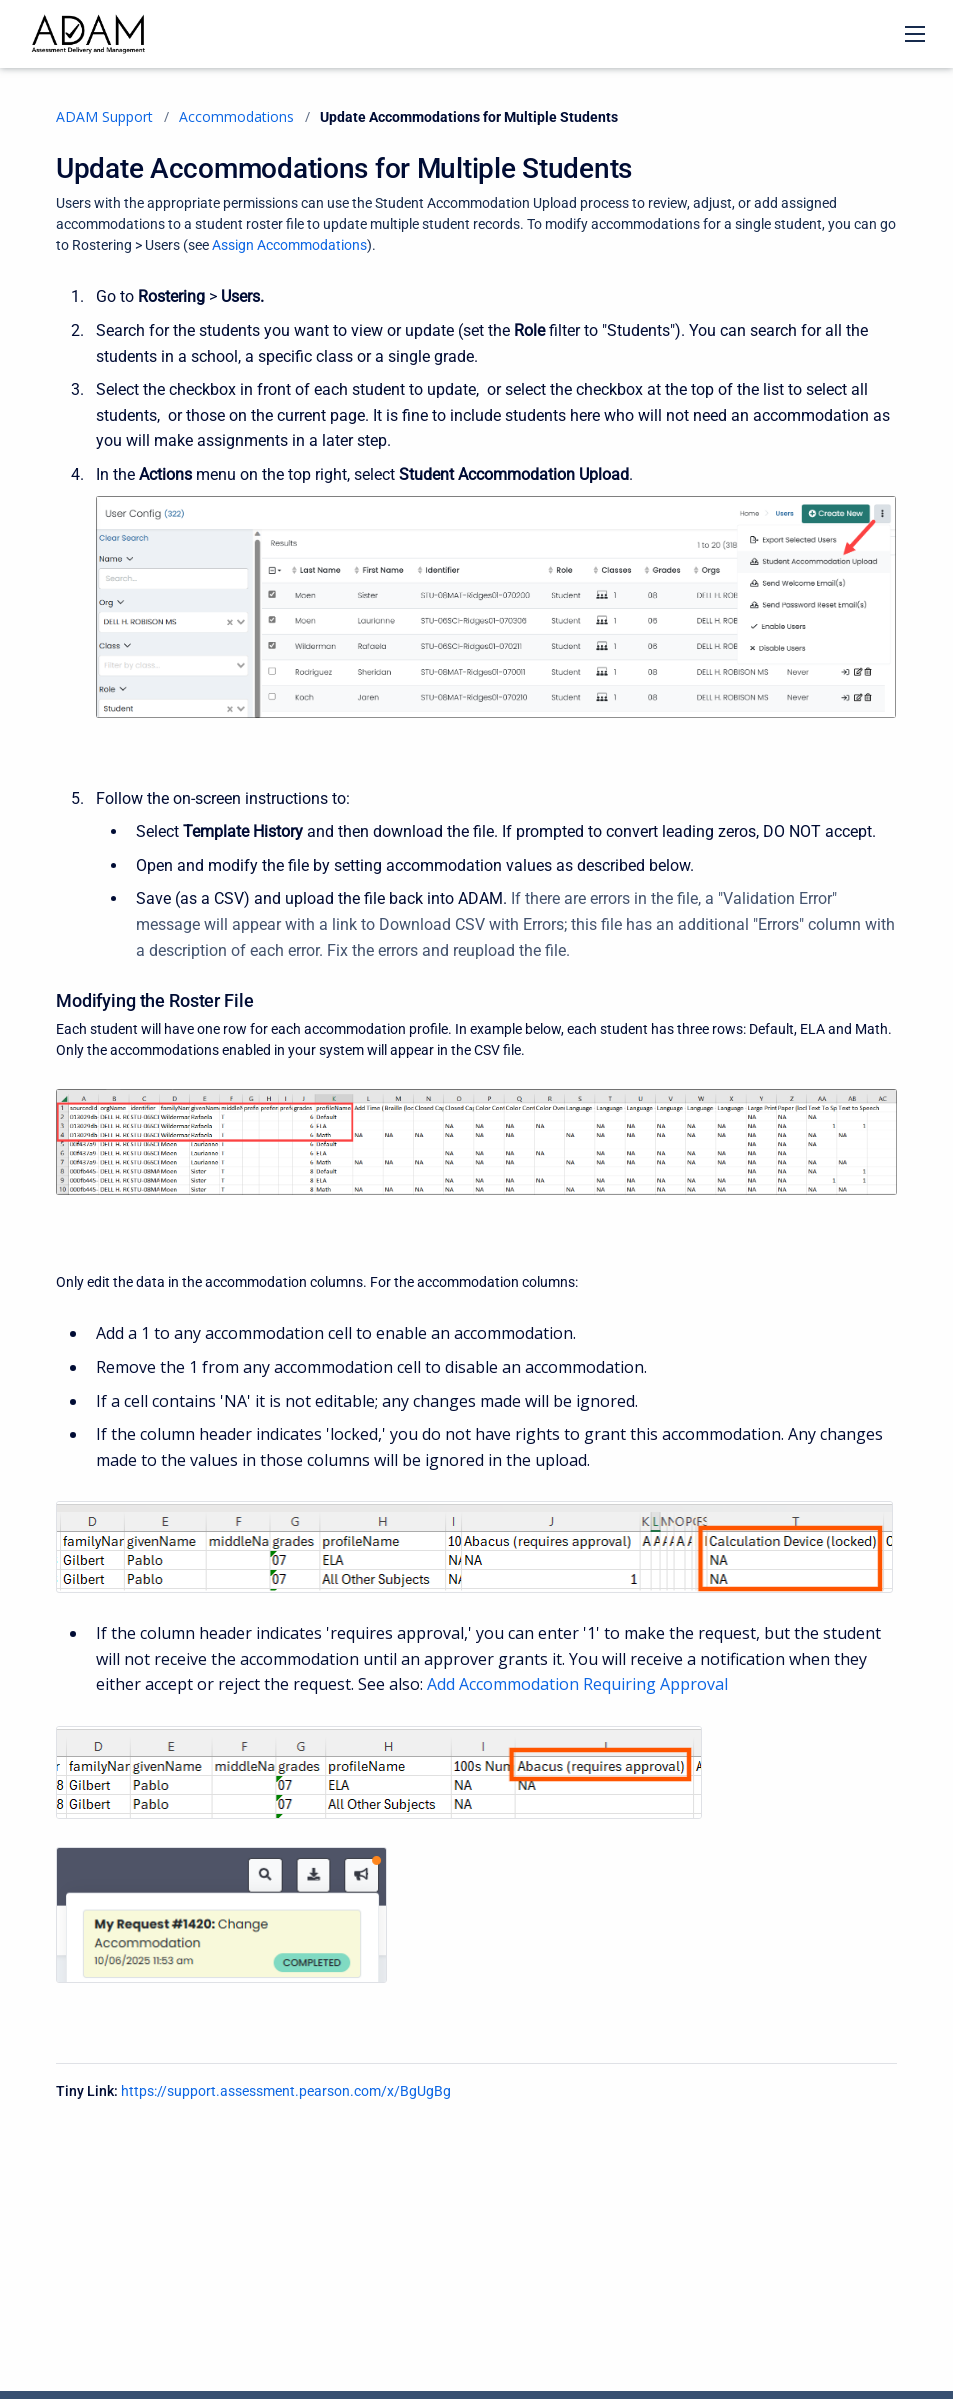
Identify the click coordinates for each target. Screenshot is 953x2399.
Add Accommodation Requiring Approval (577, 1684)
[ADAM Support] (88, 34)
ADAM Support (104, 116)
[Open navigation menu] (915, 34)
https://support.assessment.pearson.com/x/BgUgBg (286, 2091)
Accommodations (236, 116)
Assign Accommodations (289, 245)
